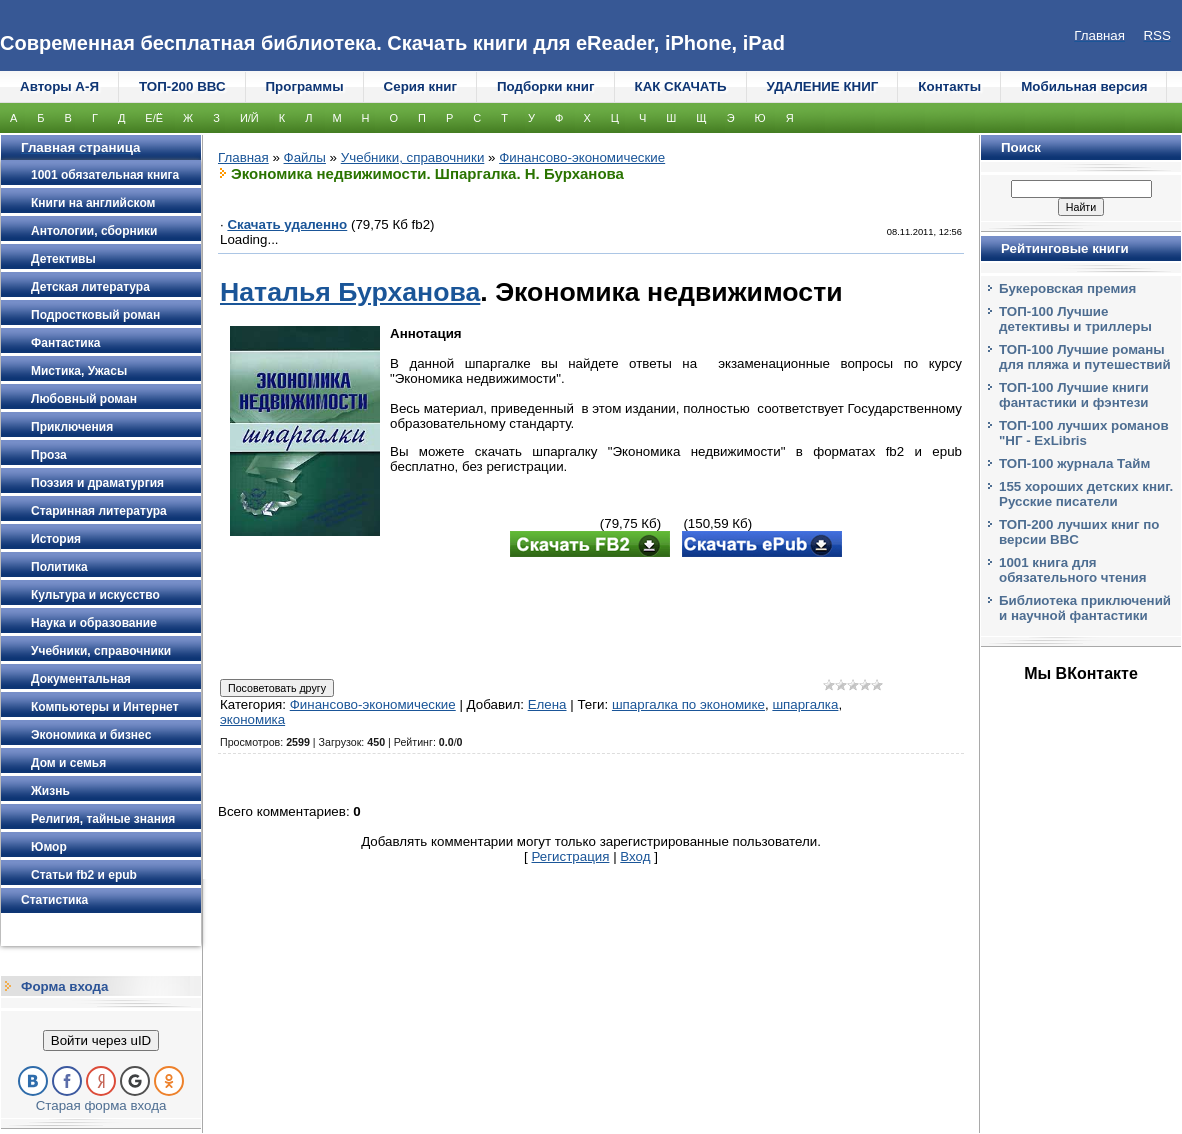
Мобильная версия (1084, 86)
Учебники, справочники (413, 157)
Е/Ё (154, 118)
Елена (547, 704)
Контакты (949, 86)
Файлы (305, 157)
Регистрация (571, 856)
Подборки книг (546, 86)
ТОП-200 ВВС (182, 86)
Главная (243, 157)
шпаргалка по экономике (688, 704)
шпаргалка (805, 704)
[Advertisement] (591, 620)
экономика (252, 719)
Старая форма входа (101, 1105)
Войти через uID (101, 1040)
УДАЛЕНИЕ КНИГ (823, 86)
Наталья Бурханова (350, 292)
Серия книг (420, 86)
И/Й (249, 118)
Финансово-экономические (582, 157)
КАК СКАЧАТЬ (681, 86)
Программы (305, 86)
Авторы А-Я (59, 86)
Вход (635, 856)
